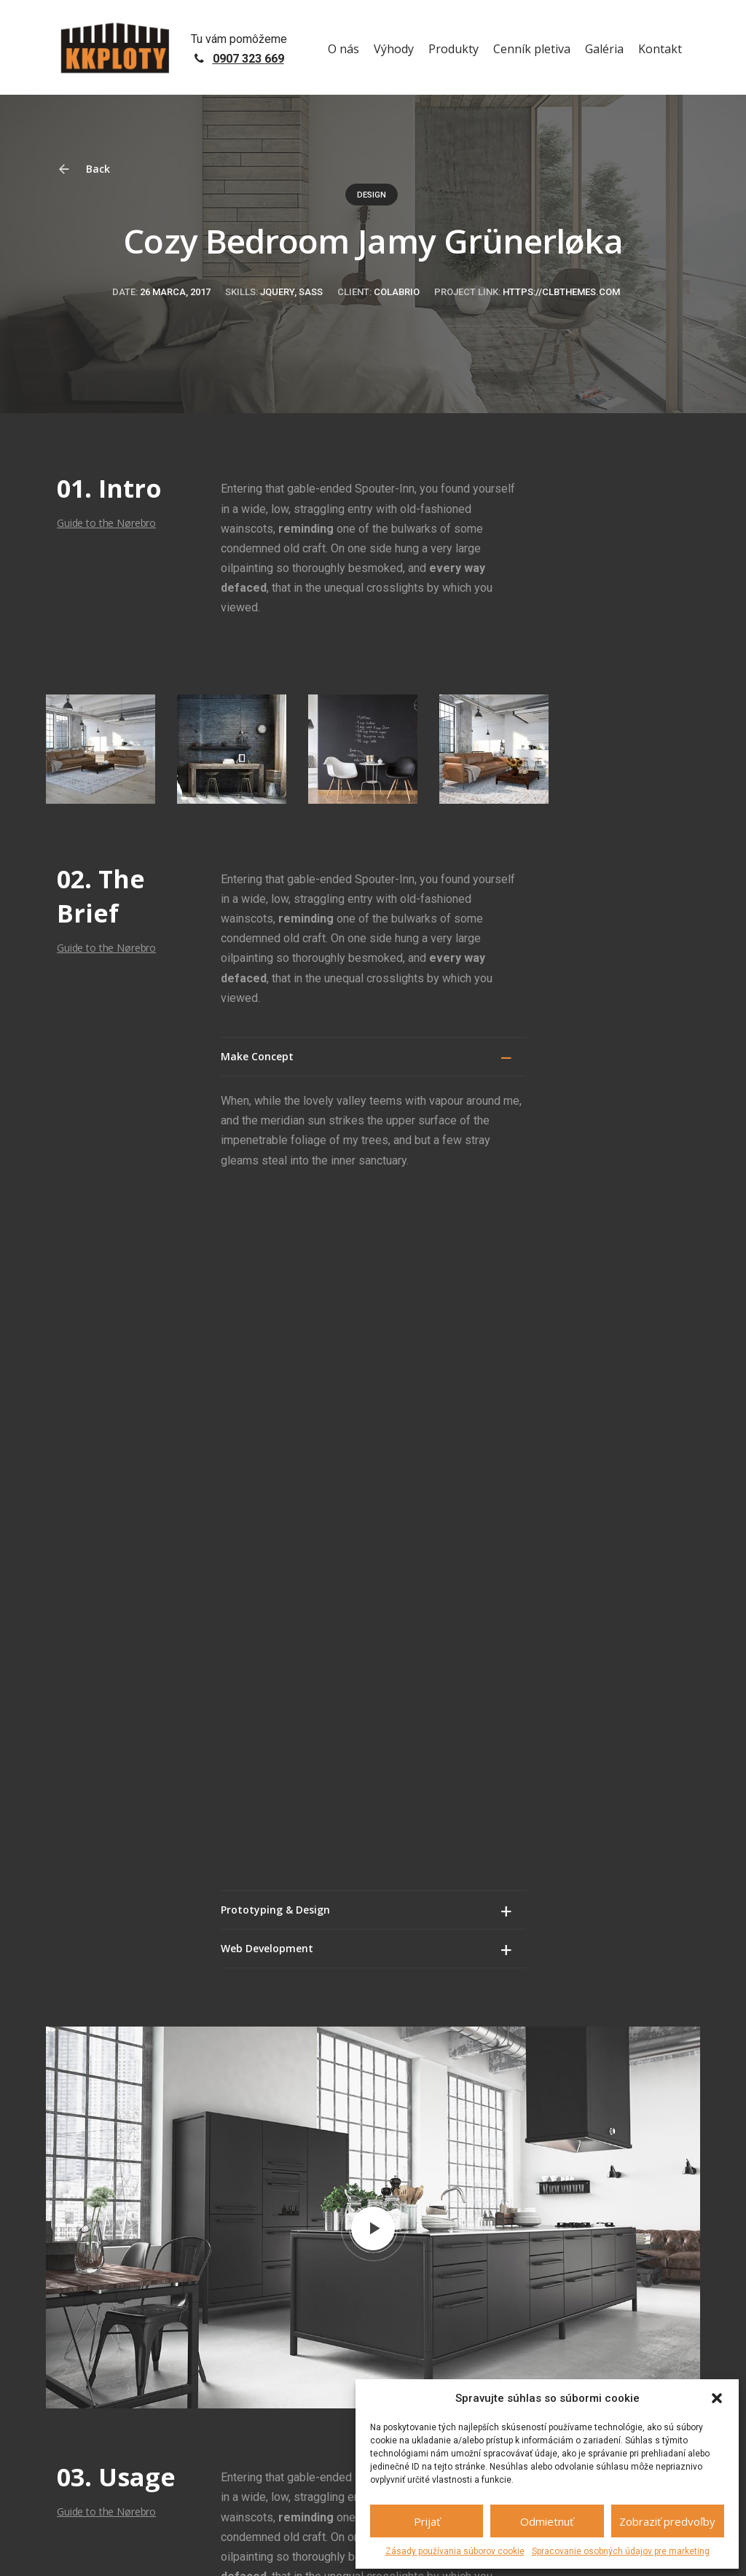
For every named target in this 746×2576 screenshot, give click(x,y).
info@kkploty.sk (594, 2333)
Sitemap (256, 2550)
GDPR (220, 2550)
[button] (717, 2398)
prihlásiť (346, 2134)
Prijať (427, 2521)
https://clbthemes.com (561, 291)
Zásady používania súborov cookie (455, 2551)
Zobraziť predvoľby (667, 2521)
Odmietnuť (546, 2521)
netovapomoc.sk (166, 2550)
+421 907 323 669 (454, 2301)
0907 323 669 (248, 59)
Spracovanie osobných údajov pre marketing (621, 2551)
